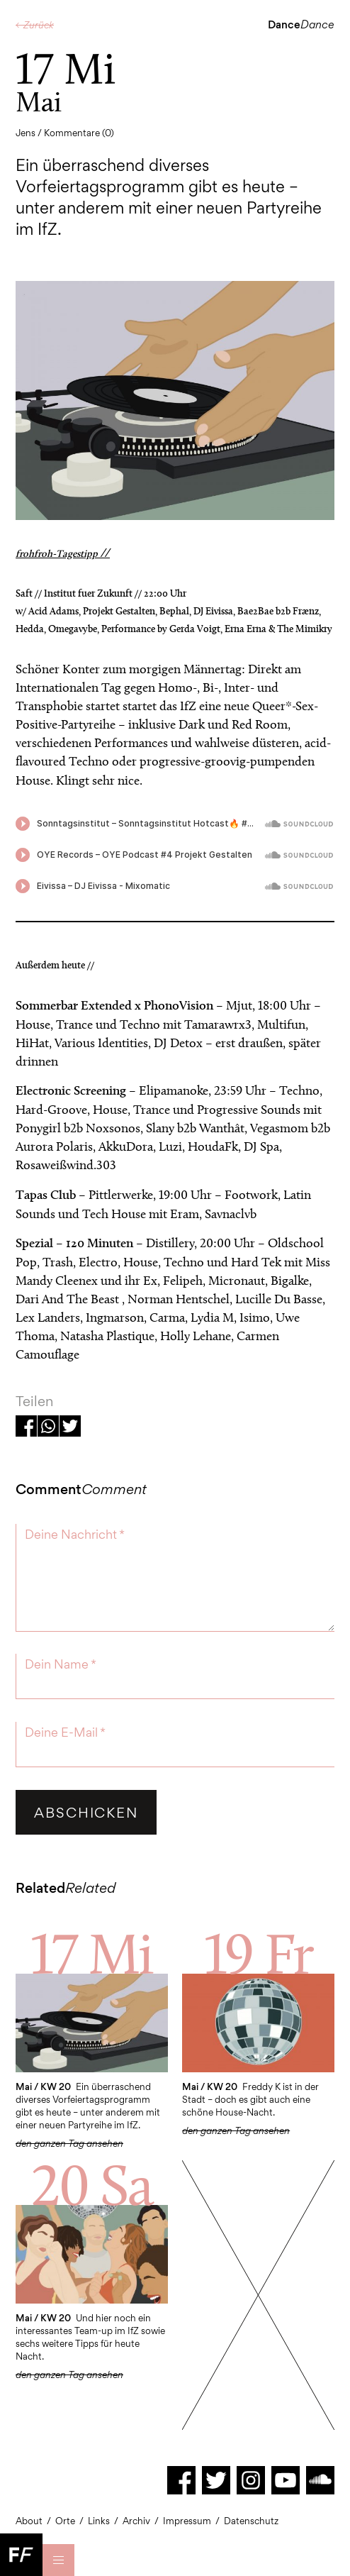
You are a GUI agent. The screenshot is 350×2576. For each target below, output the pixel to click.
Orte (65, 2520)
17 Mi (91, 1953)
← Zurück (35, 25)
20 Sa (92, 2184)
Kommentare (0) (79, 132)
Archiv (136, 2520)
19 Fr (258, 1953)
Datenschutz (251, 2520)
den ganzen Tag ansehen (236, 2130)
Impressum (187, 2520)
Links (99, 2520)
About (29, 2520)
